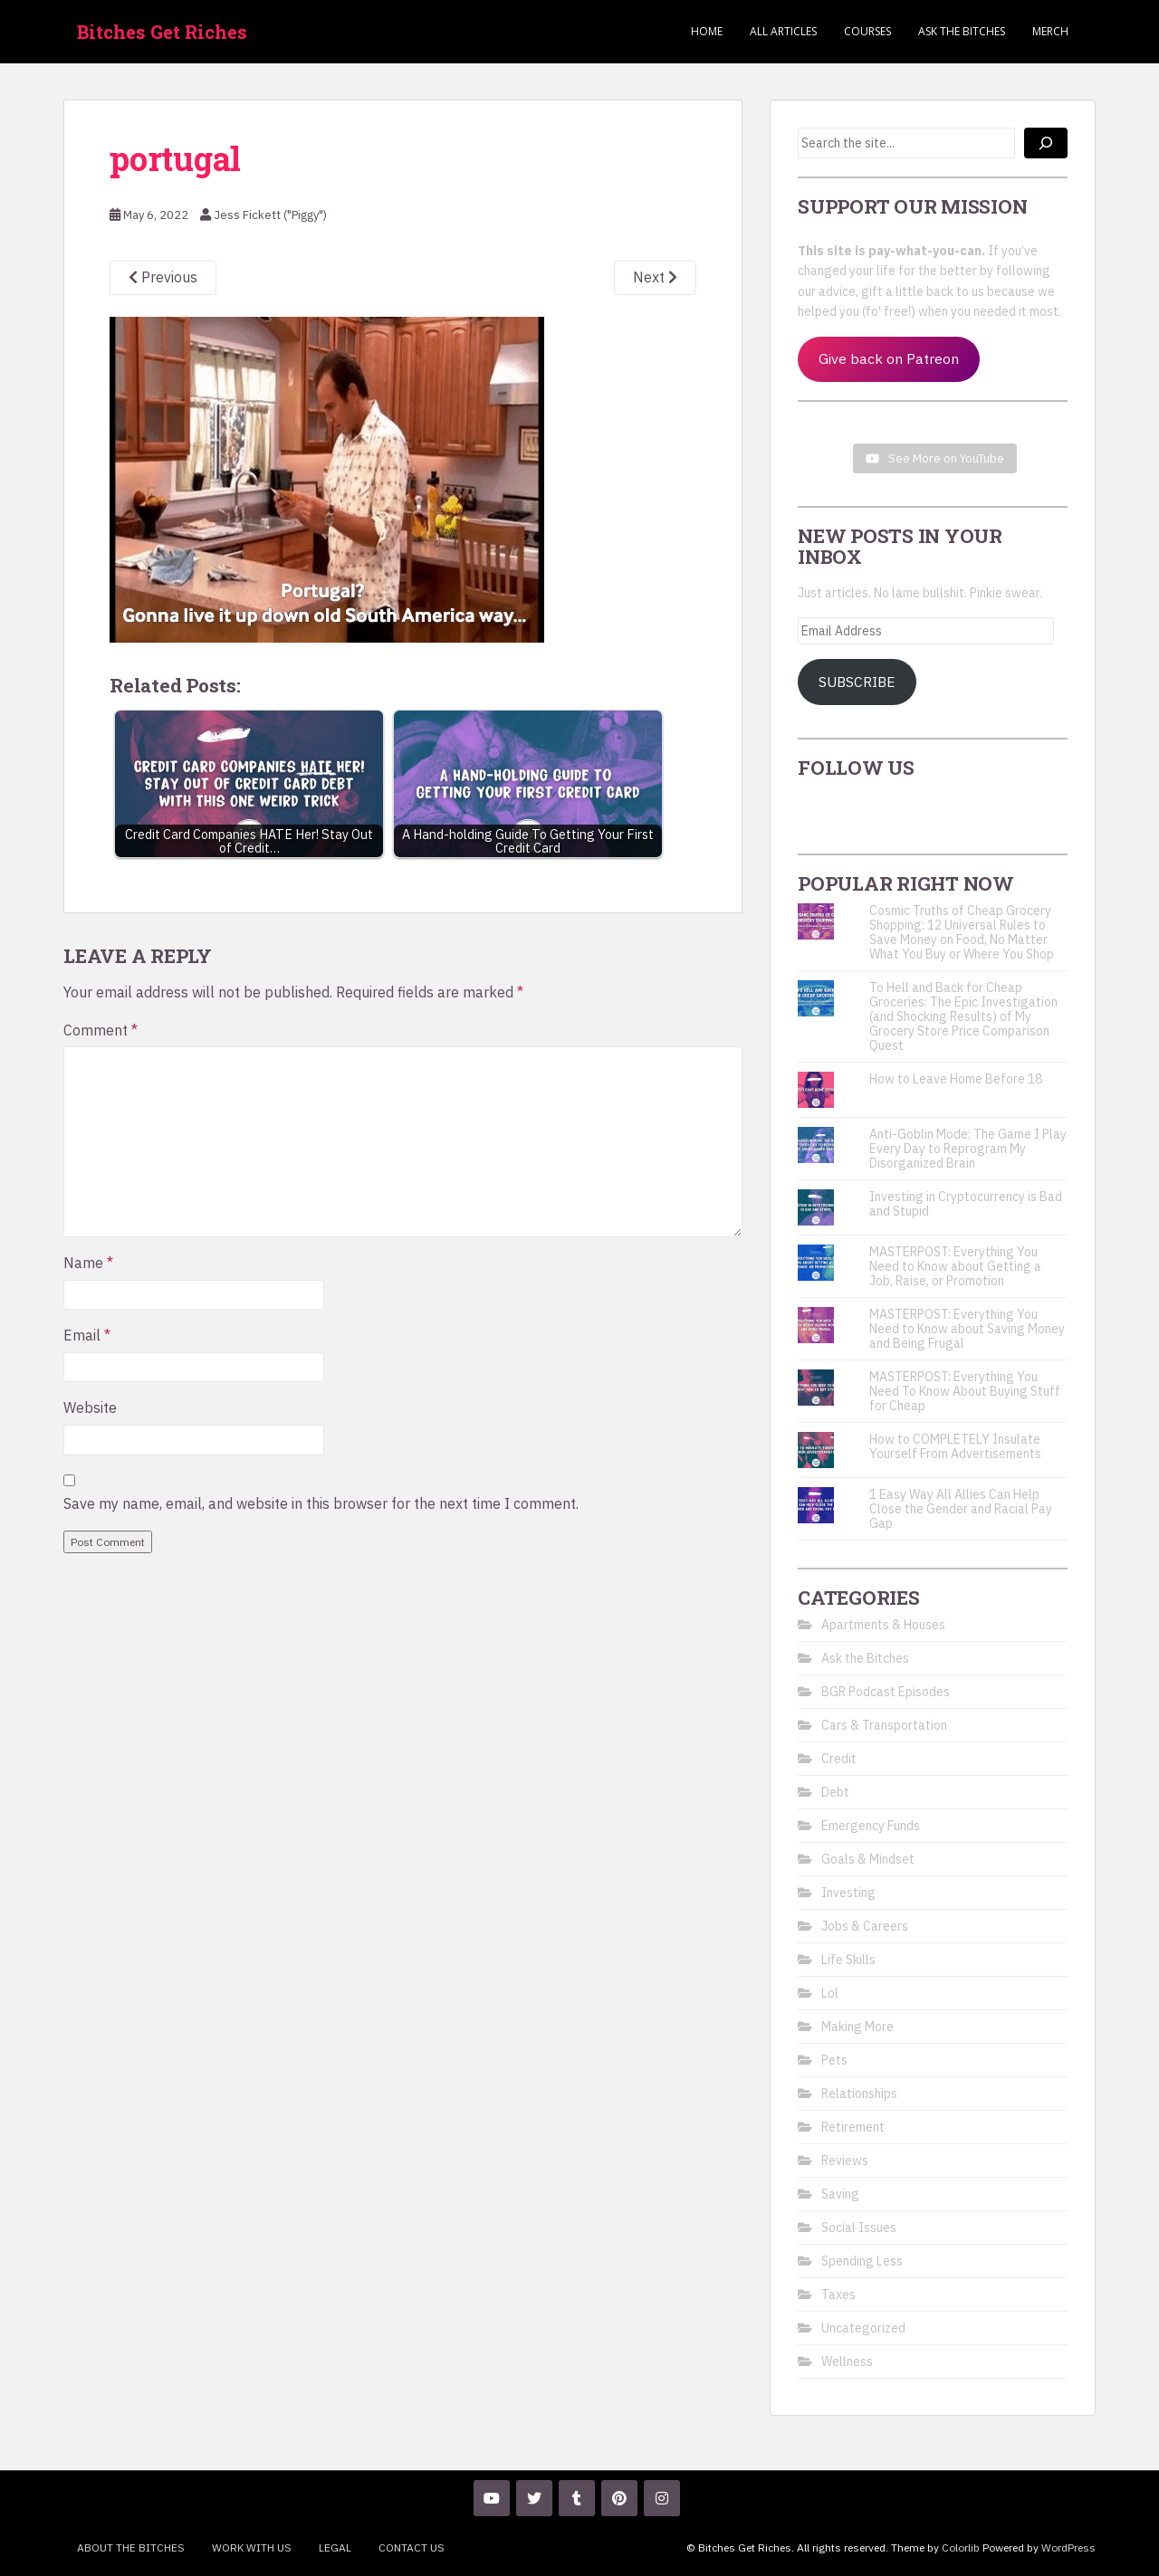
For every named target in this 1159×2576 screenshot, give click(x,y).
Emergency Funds (870, 1826)
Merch (1050, 31)
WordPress (1068, 2547)
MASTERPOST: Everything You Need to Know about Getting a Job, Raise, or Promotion (955, 1266)
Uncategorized (863, 2328)
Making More (857, 2026)
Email (86, 1335)
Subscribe (857, 682)
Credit (839, 1759)
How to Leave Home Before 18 (955, 1079)
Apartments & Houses (883, 1625)
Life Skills (848, 1959)
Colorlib (961, 2547)
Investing (848, 1892)
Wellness (847, 2361)
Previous (163, 277)
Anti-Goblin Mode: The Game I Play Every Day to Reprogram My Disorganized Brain (968, 1148)
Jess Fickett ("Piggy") (270, 215)
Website (90, 1407)
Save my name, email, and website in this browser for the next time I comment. (321, 1503)
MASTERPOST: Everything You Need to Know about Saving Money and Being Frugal (967, 1328)
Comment (100, 1030)
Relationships (859, 2093)
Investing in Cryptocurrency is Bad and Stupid (965, 1203)
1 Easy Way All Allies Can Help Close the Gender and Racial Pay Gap (960, 1508)
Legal (335, 2547)
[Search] (1046, 143)
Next (655, 277)
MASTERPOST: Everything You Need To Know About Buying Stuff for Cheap (964, 1391)
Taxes (838, 2294)
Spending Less (862, 2261)
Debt (835, 1792)
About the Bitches (131, 2547)
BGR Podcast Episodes (885, 1692)
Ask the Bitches (961, 31)
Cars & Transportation (884, 1725)
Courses (867, 31)
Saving (840, 2194)
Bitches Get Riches (162, 31)
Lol (829, 1993)
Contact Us (411, 2547)
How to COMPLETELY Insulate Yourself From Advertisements (955, 1446)
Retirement (853, 2127)
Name (88, 1263)
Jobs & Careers (864, 1926)
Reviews (844, 2160)
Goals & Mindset (868, 1859)
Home (707, 31)
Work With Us (252, 2547)
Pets (834, 2060)
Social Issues (858, 2227)
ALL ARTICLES (783, 31)
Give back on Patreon (889, 358)
